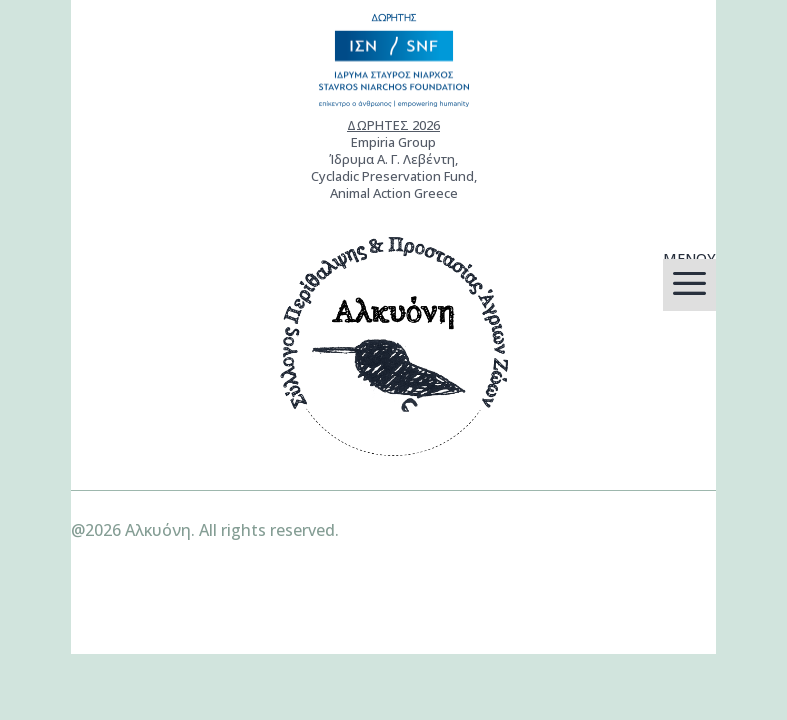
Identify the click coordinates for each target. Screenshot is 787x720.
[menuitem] (689, 285)
